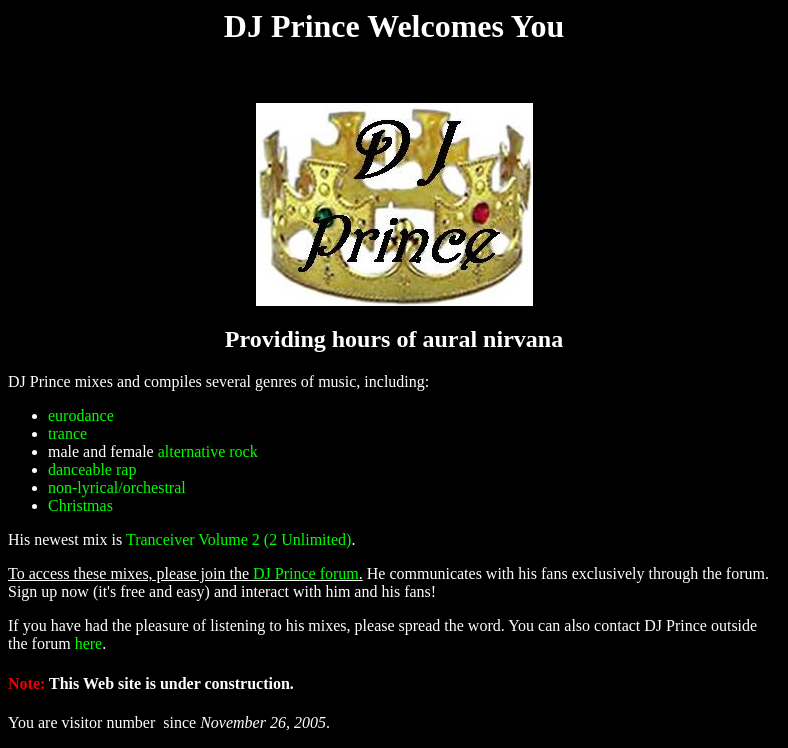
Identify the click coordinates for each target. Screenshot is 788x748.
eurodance (81, 415)
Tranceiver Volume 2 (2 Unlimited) (238, 539)
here (89, 643)
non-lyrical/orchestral (117, 487)
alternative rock (208, 451)
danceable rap (92, 469)
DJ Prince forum (306, 573)
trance (67, 433)
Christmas (80, 505)
